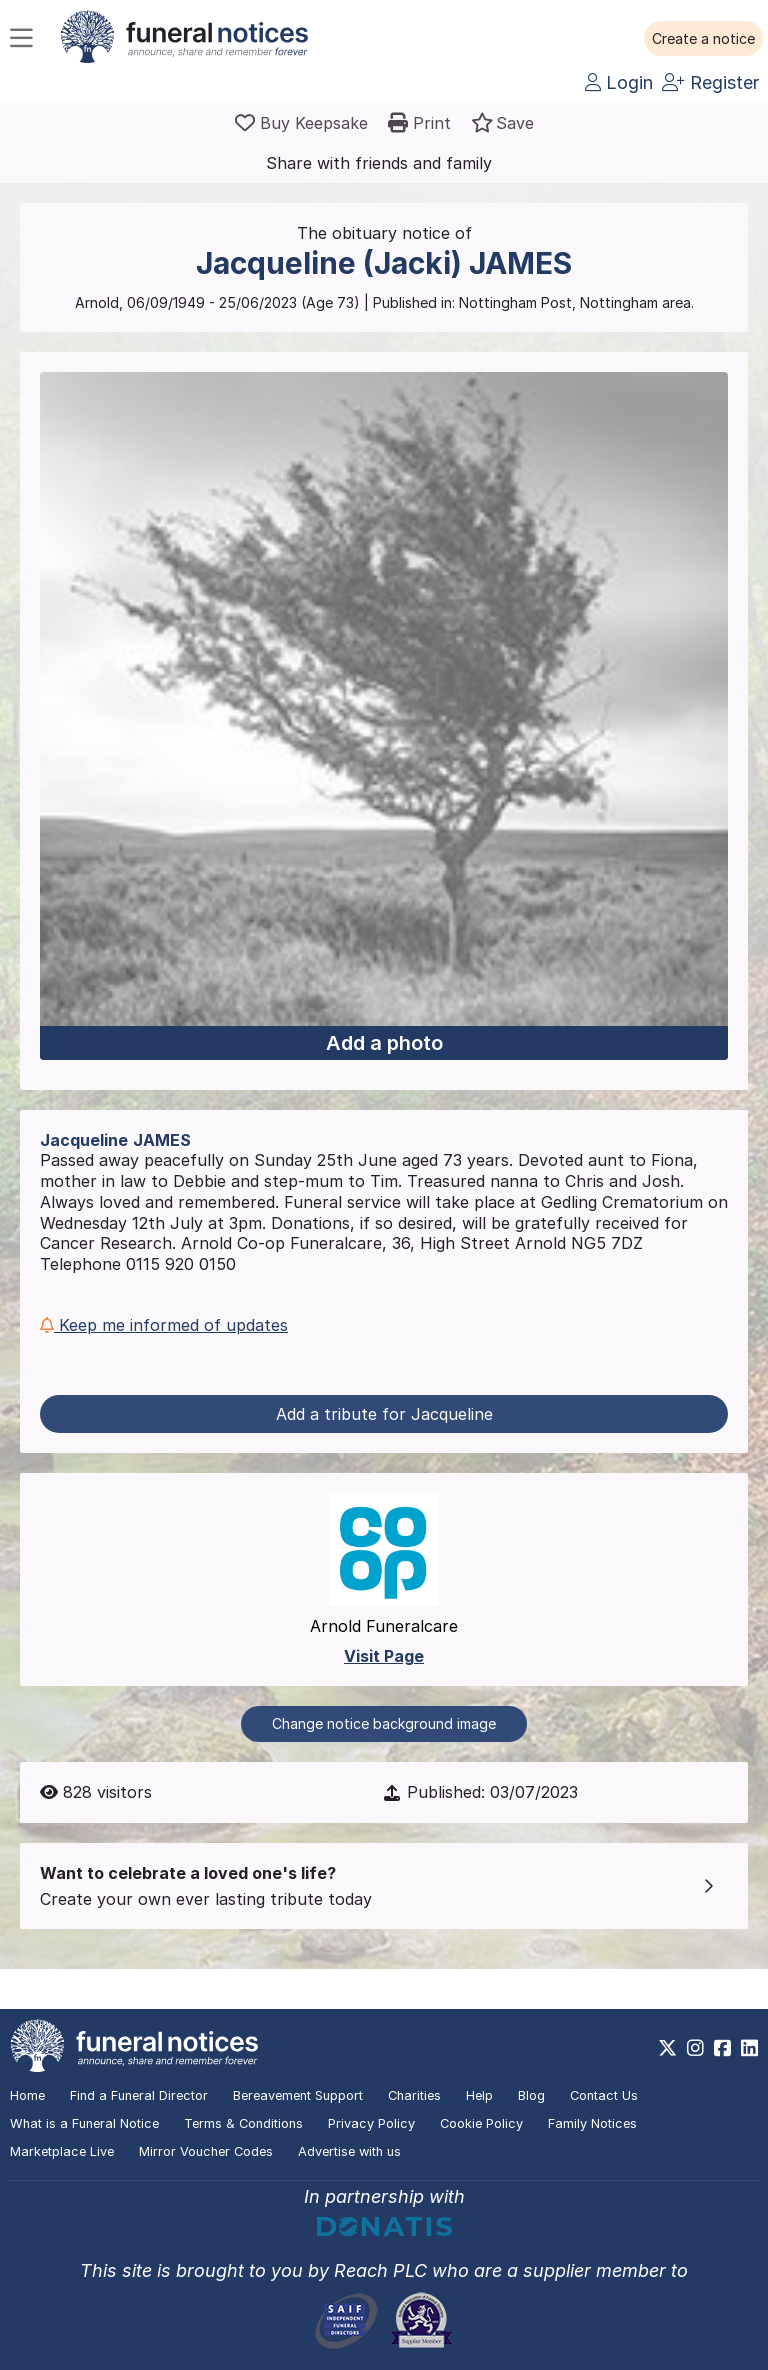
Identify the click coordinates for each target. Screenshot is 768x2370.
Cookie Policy (481, 2123)
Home (27, 2095)
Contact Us (604, 2095)
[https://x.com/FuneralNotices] (667, 2048)
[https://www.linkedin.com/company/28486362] (749, 2048)
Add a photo (384, 1043)
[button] (703, 39)
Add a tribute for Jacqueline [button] (384, 1414)
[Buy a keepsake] (301, 123)
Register (710, 82)
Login (619, 82)
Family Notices (592, 2123)
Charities (414, 2095)
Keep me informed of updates (164, 1325)
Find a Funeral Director (139, 2095)
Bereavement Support (298, 2095)
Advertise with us (349, 2151)
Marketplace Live (62, 2151)
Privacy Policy (371, 2123)
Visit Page (384, 1656)
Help (479, 2095)
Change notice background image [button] (384, 1723)
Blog (531, 2095)
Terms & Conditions (243, 2123)
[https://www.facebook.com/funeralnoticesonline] (722, 2048)
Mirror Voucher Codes (206, 2151)
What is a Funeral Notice (84, 2123)
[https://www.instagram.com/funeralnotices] (695, 2048)
